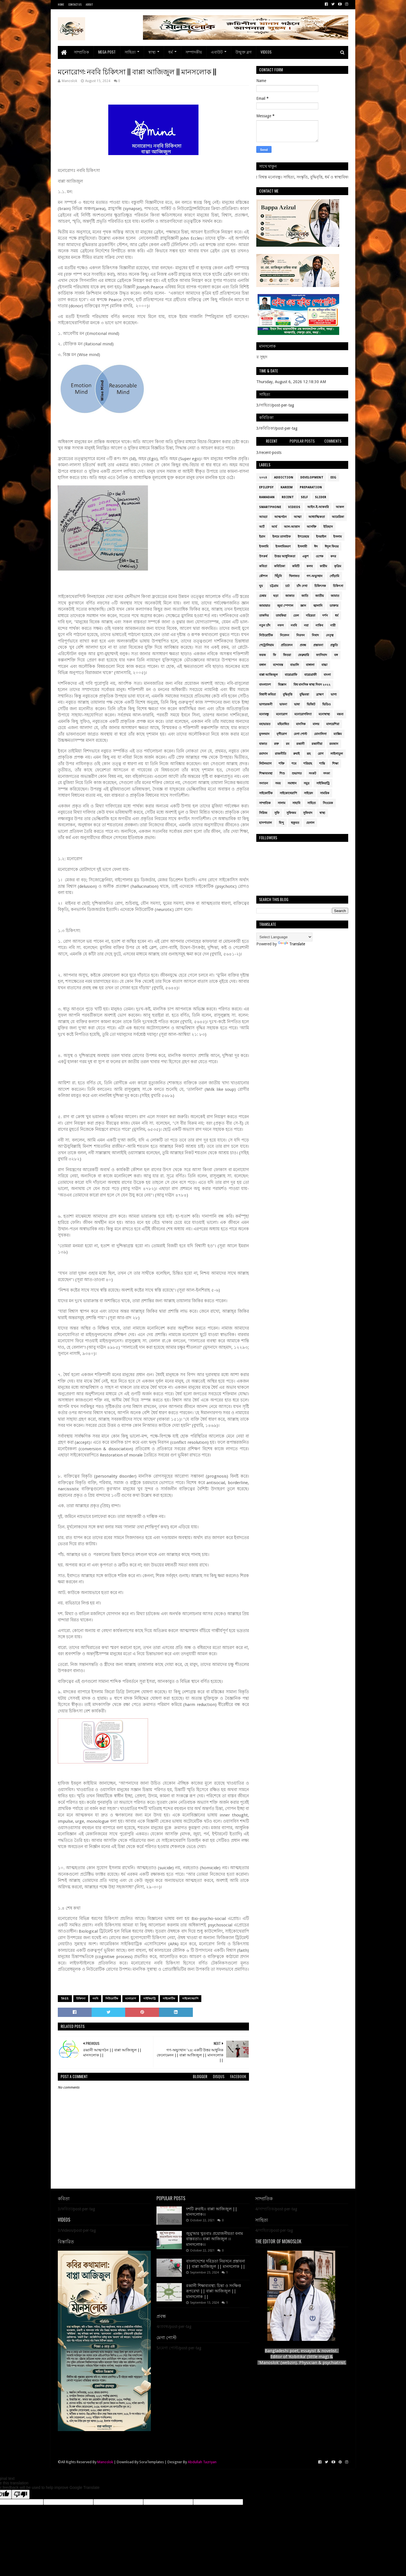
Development (311, 477)
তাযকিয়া (281, 615)
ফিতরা (287, 655)
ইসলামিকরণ (283, 546)
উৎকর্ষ (263, 556)
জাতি (304, 596)
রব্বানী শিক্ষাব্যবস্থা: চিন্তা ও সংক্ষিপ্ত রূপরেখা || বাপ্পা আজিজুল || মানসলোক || (213, 2291)
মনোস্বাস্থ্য (324, 714)
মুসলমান (264, 734)
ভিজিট (311, 704)
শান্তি (322, 763)
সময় (278, 783)
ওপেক (319, 556)
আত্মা (297, 517)
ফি (274, 655)
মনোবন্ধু (264, 714)
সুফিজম (291, 813)
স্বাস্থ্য (152, 52)
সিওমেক (328, 803)
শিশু (282, 773)
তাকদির (264, 615)
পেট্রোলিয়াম (266, 645)
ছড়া (275, 596)
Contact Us (74, 4)
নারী (333, 625)
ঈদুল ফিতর (332, 546)
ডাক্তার (334, 606)
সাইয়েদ (308, 793)
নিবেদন (284, 635)
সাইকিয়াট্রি (149, 1998)
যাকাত (263, 744)
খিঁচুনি (278, 576)
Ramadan (267, 497)
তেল (296, 615)
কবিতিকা (279, 566)
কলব (309, 566)
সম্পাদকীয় (194, 52)
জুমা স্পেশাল (285, 606)
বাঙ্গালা (310, 665)
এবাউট (217, 52)
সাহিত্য (130, 52)
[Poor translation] (21, 2494)
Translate (291, 944)
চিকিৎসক (320, 586)
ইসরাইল (321, 536)
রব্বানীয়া (317, 744)
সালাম (281, 803)
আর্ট (261, 527)
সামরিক (324, 793)
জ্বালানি (318, 606)
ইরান (262, 536)
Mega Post (107, 52)
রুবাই (296, 754)
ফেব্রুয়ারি (303, 655)
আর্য (274, 527)
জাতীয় (319, 596)
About (89, 4)
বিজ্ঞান (282, 685)
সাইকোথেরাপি (190, 1998)
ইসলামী (302, 546)
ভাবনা (283, 704)
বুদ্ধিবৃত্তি (287, 694)
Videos (266, 52)
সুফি (276, 813)
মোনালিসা (320, 734)
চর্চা (287, 586)
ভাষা (297, 704)
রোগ (320, 754)
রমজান (333, 744)
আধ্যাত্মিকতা (316, 517)
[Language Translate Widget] (284, 937)
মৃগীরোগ (282, 734)
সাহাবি (296, 803)
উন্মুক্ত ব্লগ (243, 52)
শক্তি (281, 763)
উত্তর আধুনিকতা (284, 556)
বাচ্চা (324, 665)
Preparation (311, 487)
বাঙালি (294, 665)
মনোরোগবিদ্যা (303, 714)
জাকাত (289, 596)
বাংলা (327, 675)
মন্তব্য (340, 714)
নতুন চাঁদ (264, 625)
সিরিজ (263, 813)
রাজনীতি (280, 754)
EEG (333, 477)
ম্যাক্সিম (338, 734)
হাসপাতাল (265, 823)
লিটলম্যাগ (265, 763)
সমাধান (292, 783)
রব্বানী (300, 744)
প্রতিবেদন (287, 645)
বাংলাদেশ (265, 685)
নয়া (306, 625)
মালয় (316, 724)
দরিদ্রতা (310, 615)
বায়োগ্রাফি (291, 675)
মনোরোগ (130, 1998)
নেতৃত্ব (330, 635)
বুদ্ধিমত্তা (304, 694)
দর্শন (325, 615)
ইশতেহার (303, 536)
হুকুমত (295, 823)
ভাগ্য (334, 694)
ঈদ (316, 546)
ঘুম (261, 586)
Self (304, 497)
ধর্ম (170, 52)
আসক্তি (311, 527)
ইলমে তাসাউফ (281, 536)
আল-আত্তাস (292, 527)
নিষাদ (315, 635)
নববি (95, 1998)
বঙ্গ (336, 655)
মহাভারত (264, 724)
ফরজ (262, 655)
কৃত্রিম (337, 566)
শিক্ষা (335, 763)
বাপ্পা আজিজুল (268, 675)
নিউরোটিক (111, 1998)
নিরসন (300, 635)
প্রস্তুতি (334, 645)
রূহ (309, 754)
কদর (333, 556)
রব (287, 744)
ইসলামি (263, 546)
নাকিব (319, 625)
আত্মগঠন (280, 517)
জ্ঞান (303, 606)
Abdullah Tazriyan (202, 2462)
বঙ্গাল (262, 665)
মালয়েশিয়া (332, 724)
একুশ (305, 556)
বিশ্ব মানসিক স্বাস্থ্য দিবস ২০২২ (312, 685)
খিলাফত (294, 576)
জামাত (335, 596)
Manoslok (105, 2462)
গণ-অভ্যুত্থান (314, 576)
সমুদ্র (306, 783)
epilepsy (266, 487)
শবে (294, 763)
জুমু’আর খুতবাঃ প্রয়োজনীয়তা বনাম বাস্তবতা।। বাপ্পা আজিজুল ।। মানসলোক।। (214, 2239)
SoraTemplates (151, 2462)
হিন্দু (281, 823)
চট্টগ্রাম (274, 586)
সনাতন (263, 783)
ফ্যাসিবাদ (321, 655)
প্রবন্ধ (303, 645)
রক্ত (276, 744)
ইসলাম (337, 536)
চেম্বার (262, 596)
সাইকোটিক (169, 1998)
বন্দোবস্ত (278, 665)
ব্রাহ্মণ (320, 694)
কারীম (323, 566)
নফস (280, 625)
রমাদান (263, 754)
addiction (283, 477)
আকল (340, 507)
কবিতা (263, 566)
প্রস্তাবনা (318, 645)
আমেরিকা (338, 517)
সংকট (312, 773)
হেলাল (310, 823)
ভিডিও (326, 704)
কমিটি (295, 566)
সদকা (326, 773)
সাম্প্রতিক (81, 52)
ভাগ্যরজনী (265, 704)
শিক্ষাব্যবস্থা (265, 773)
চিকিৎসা (80, 1998)
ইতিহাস (328, 527)
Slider (320, 497)
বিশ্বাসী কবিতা (267, 694)
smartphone (270, 507)
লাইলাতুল (336, 754)
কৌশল (263, 576)
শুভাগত (297, 773)
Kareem (287, 487)
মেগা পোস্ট (300, 734)
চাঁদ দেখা (302, 586)
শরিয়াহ (307, 763)
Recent (288, 497)
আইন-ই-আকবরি (318, 507)
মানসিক (301, 724)
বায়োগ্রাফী (310, 675)
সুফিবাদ (307, 813)
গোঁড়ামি (334, 576)
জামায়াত (264, 606)
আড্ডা (263, 517)
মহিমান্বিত (283, 724)
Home (61, 4)
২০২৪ (263, 477)
